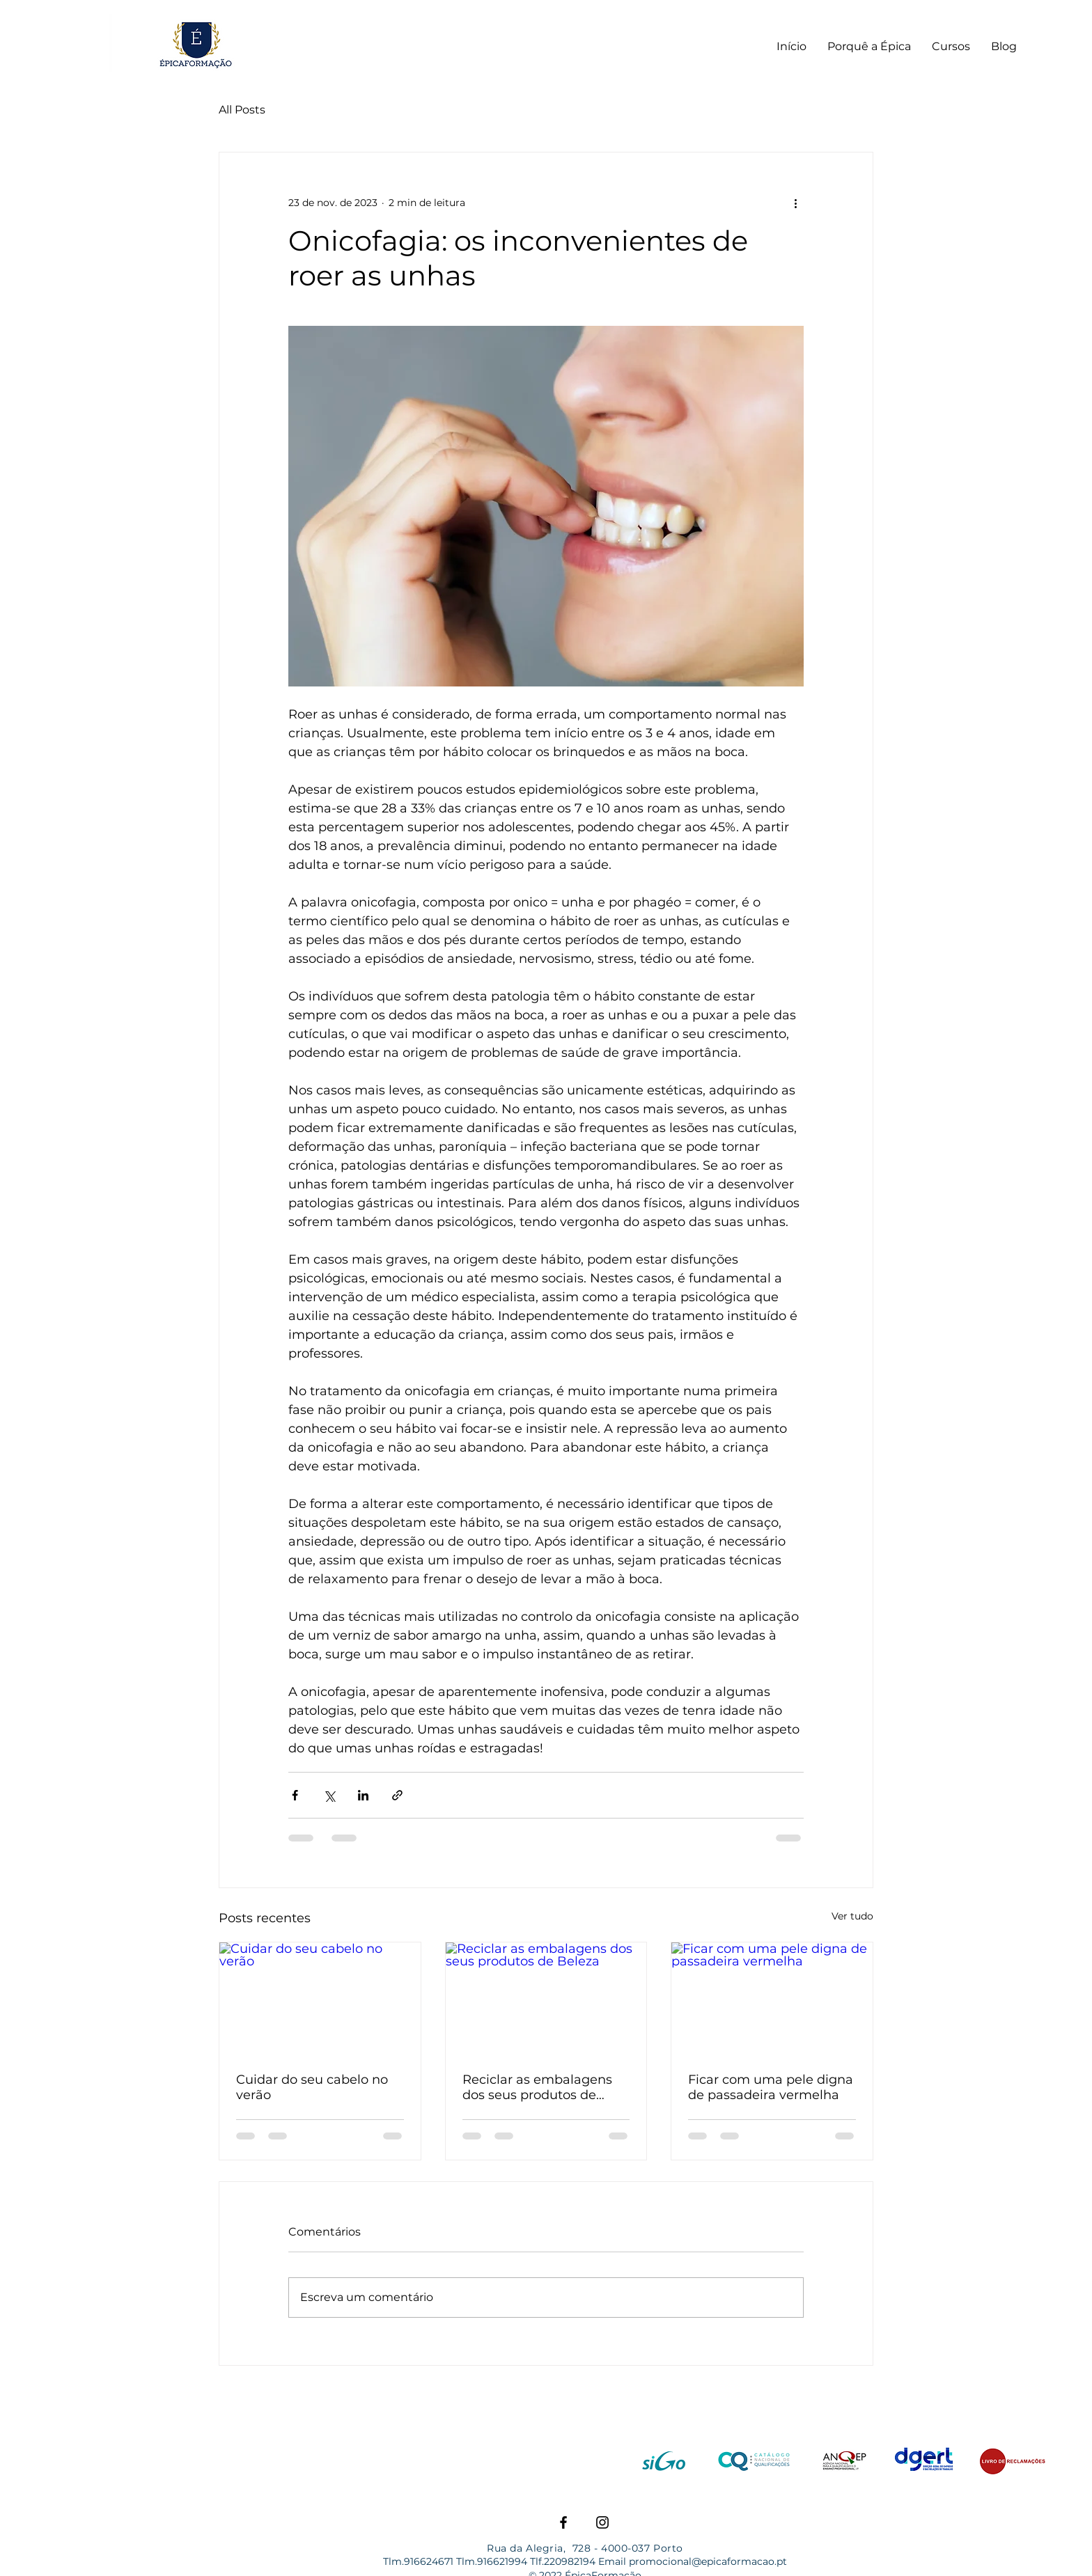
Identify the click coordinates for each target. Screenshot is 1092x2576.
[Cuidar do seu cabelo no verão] (320, 1998)
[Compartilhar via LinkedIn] (363, 1795)
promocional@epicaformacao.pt (708, 2561)
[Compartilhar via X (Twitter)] (329, 1795)
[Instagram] (602, 2522)
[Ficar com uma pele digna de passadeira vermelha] (772, 1998)
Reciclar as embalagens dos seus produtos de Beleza (537, 2087)
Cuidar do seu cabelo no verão (312, 2087)
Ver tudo (852, 1916)
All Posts (242, 109)
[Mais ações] (795, 202)
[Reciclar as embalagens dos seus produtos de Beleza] (546, 1998)
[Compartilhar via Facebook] (295, 1795)
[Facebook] (563, 2522)
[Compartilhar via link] (397, 1795)
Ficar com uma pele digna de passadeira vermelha (770, 2087)
